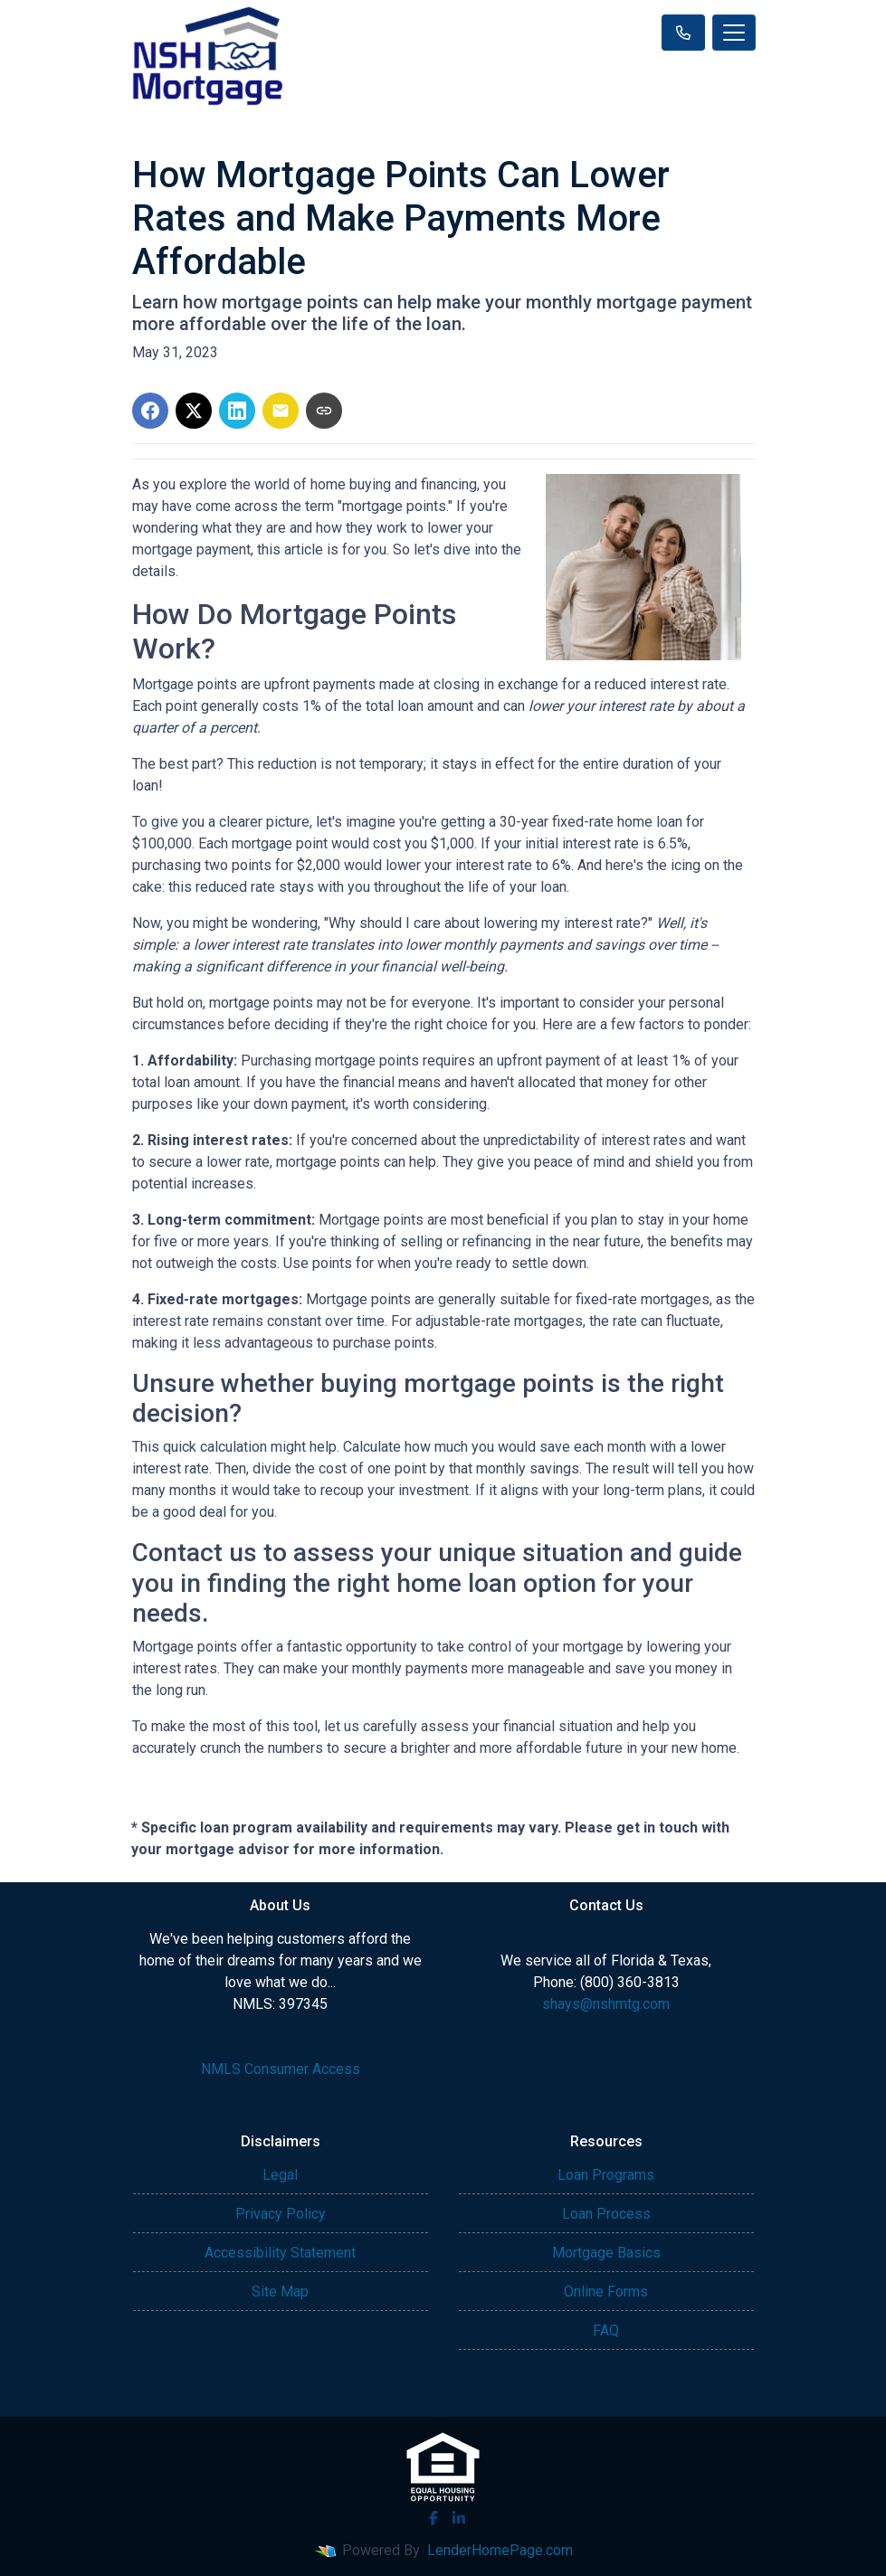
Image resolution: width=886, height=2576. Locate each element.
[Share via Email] (280, 411)
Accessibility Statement (280, 2252)
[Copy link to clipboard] (324, 411)
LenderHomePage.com (500, 2550)
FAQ (606, 2330)
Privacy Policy (280, 2213)
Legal (280, 2174)
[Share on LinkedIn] (237, 411)
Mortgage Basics (606, 2252)
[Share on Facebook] (150, 411)
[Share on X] (194, 411)
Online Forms (606, 2291)
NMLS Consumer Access (280, 2069)
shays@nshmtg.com (606, 2003)
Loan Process (606, 2213)
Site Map (280, 2291)
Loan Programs (605, 2174)
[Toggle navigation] (734, 32)
